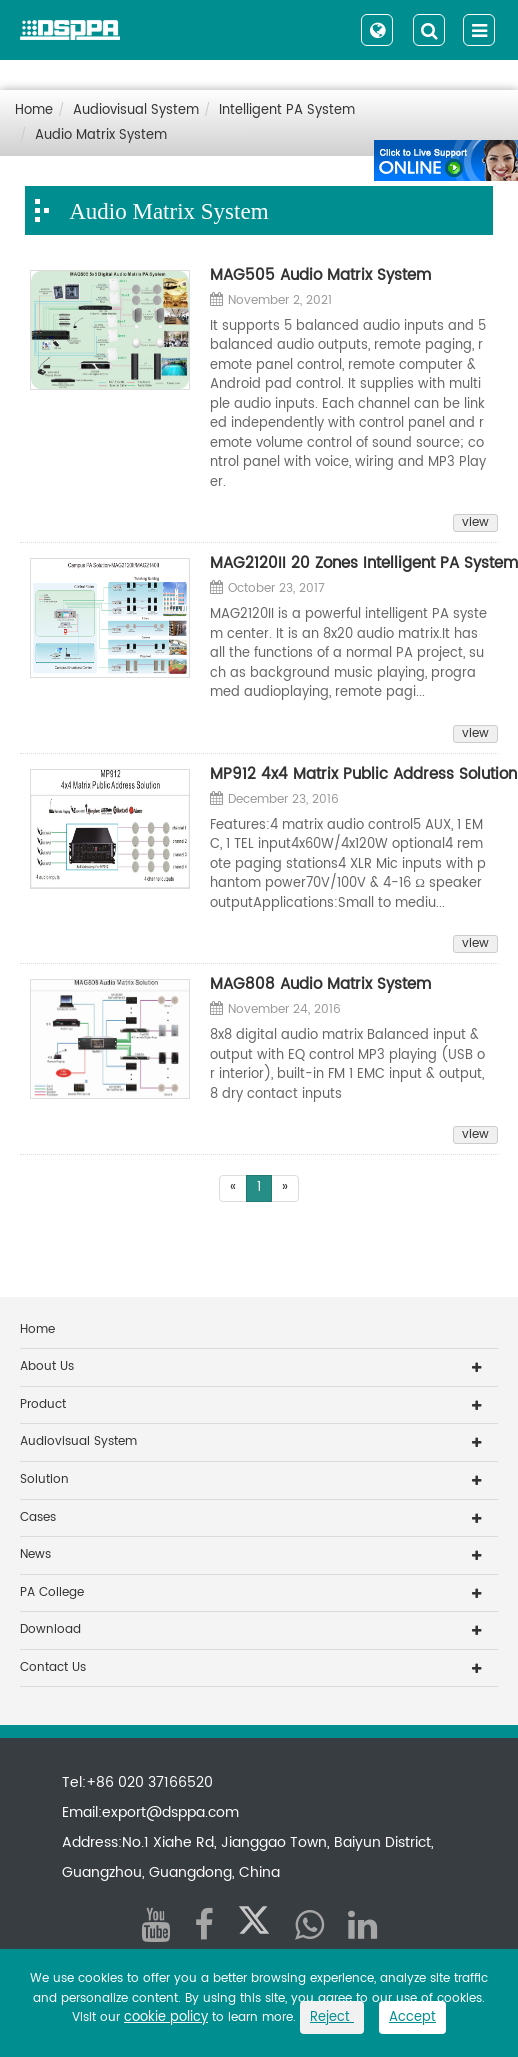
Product (43, 1404)
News (35, 1554)
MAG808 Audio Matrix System (320, 985)
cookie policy (166, 2017)
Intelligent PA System (287, 110)
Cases (38, 1517)
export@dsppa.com (170, 1812)
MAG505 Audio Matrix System (320, 276)
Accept (412, 2017)
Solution (44, 1479)
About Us (47, 1366)
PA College (52, 1592)
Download (50, 1629)
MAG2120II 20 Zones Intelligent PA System (349, 564)
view (475, 523)
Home (34, 110)
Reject (332, 2017)
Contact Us (53, 1667)
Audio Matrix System (101, 135)
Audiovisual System (136, 110)
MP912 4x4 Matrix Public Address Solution (349, 775)
